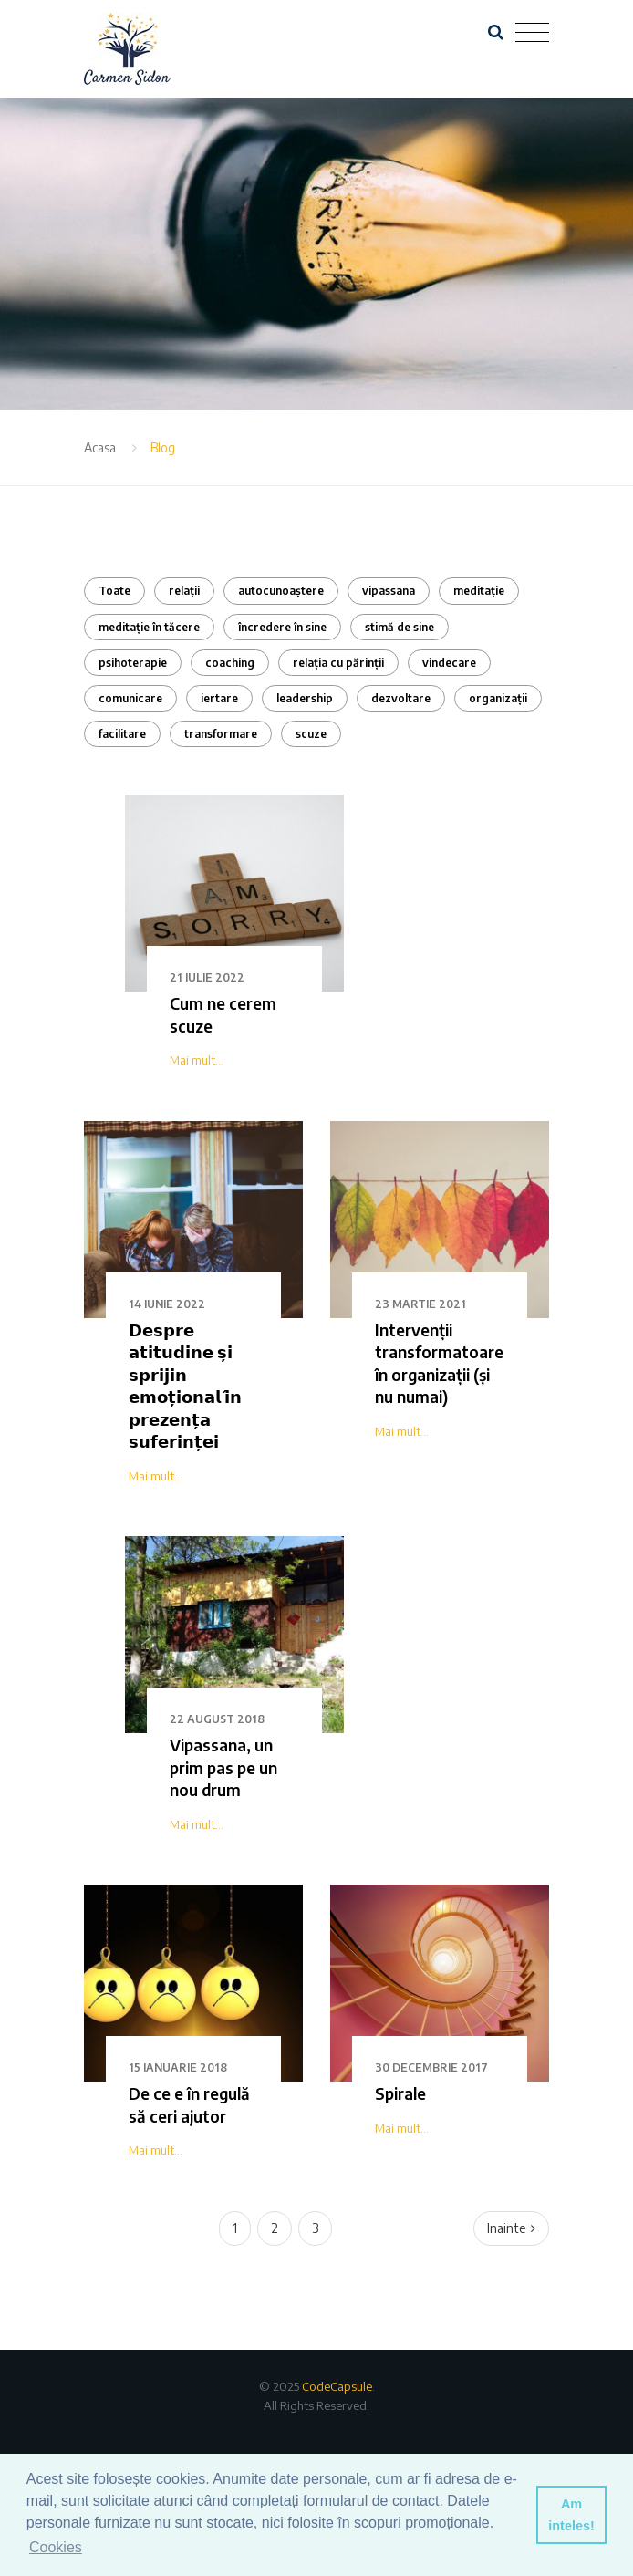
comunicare (130, 698)
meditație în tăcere (149, 627)
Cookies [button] (55, 2547)
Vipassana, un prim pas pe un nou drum (223, 1767)
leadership (304, 698)
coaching (229, 663)
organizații (498, 698)
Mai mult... (196, 1060)
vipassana (388, 590)
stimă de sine (399, 627)
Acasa (100, 447)
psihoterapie (133, 663)
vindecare (449, 663)
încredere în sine (282, 627)
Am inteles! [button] (571, 2515)
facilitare (122, 734)
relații (184, 590)
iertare (219, 698)
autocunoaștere (281, 590)
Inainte (511, 2228)
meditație (478, 590)
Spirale (400, 2093)
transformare (220, 734)
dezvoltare (401, 698)
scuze (311, 734)
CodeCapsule (337, 2386)
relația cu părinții (338, 663)
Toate (114, 590)
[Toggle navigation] (532, 33)
